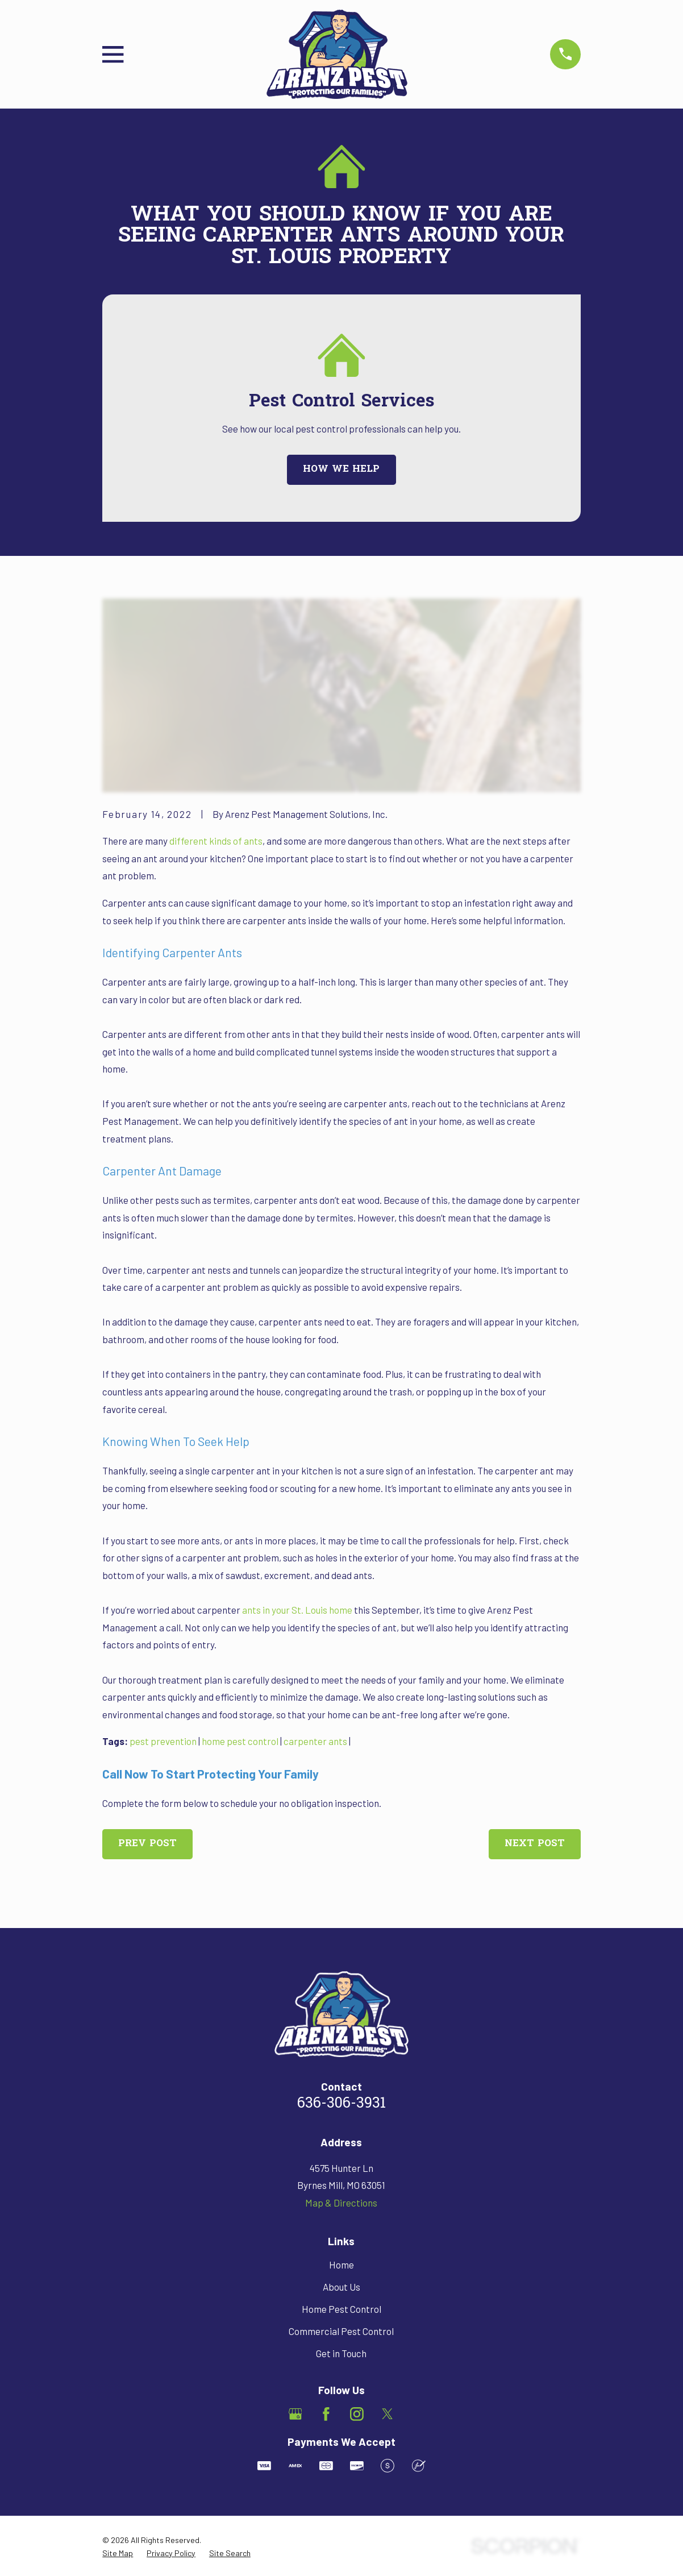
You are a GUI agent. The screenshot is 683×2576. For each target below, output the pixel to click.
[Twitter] (387, 2414)
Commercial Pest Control (341, 2331)
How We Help (341, 469)
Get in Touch (341, 2353)
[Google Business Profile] (295, 2414)
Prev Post (147, 1844)
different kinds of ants (216, 840)
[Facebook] (326, 2414)
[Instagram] (357, 2414)
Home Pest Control (341, 2309)
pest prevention (163, 1741)
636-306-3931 (341, 2103)
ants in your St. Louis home (297, 1609)
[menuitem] (117, 2553)
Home (341, 2264)
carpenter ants (315, 1741)
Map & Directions (341, 2202)
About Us (341, 2286)
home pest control (240, 1741)
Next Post (535, 1844)
